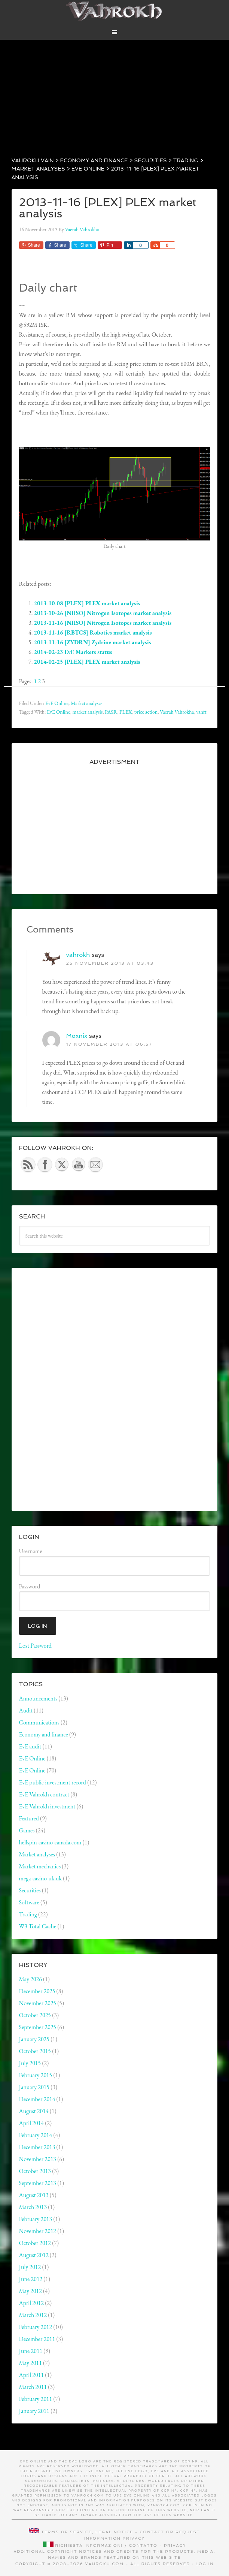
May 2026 (30, 1979)
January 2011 (34, 2411)
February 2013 (35, 2219)
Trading (28, 1914)
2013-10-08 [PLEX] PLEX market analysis (87, 603)
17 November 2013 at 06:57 (109, 1044)
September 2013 (37, 2183)
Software (29, 1902)
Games (27, 1830)
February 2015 (35, 2075)
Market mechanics (40, 1866)
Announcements (38, 1698)
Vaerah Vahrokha (177, 711)
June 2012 (30, 2279)
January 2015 (34, 2087)
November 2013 (37, 2159)
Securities (30, 1890)
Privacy (134, 2538)
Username (30, 1551)
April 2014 (31, 2123)
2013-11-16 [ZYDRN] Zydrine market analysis (92, 642)
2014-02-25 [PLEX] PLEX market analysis (87, 662)
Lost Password (35, 1645)
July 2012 (30, 2267)
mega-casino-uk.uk (40, 1878)
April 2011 (31, 2375)
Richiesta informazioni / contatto (106, 2545)
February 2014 (35, 2135)
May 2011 (30, 2363)
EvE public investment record (52, 1782)
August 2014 (34, 2111)
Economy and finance (43, 1734)
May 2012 (30, 2291)
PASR (111, 711)
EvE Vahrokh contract (44, 1794)
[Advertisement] (114, 92)
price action (146, 711)
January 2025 (34, 2039)
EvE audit (30, 1746)
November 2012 (37, 2231)
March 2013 (33, 2207)
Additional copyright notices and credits (76, 2551)
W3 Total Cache (38, 1926)
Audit (26, 1710)
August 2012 (34, 2255)
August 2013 (34, 2195)
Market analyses (86, 703)
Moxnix (77, 1035)
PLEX (125, 711)
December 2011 (37, 2339)
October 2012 (35, 2243)
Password (29, 1586)
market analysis (87, 711)
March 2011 (33, 2387)
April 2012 (31, 2303)
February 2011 (35, 2399)
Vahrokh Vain (115, 11)
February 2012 (35, 2327)
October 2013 (35, 2171)
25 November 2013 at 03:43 (110, 963)
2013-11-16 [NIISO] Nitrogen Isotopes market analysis (103, 623)
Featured (29, 1818)
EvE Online (56, 703)
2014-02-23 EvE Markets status (73, 652)
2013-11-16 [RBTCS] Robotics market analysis (93, 632)
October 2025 (35, 2015)
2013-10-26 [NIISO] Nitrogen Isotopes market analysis (103, 613)
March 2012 (33, 2315)
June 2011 (30, 2351)
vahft (201, 711)
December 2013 (37, 2147)
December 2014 (37, 2099)
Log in (205, 2564)
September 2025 (37, 2027)
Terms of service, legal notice (87, 2532)
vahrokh (78, 954)
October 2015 (35, 2051)
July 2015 (30, 2063)
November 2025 (37, 2003)
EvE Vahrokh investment (47, 1806)
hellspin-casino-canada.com (50, 1842)
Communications (39, 1722)
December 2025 (37, 1991)
